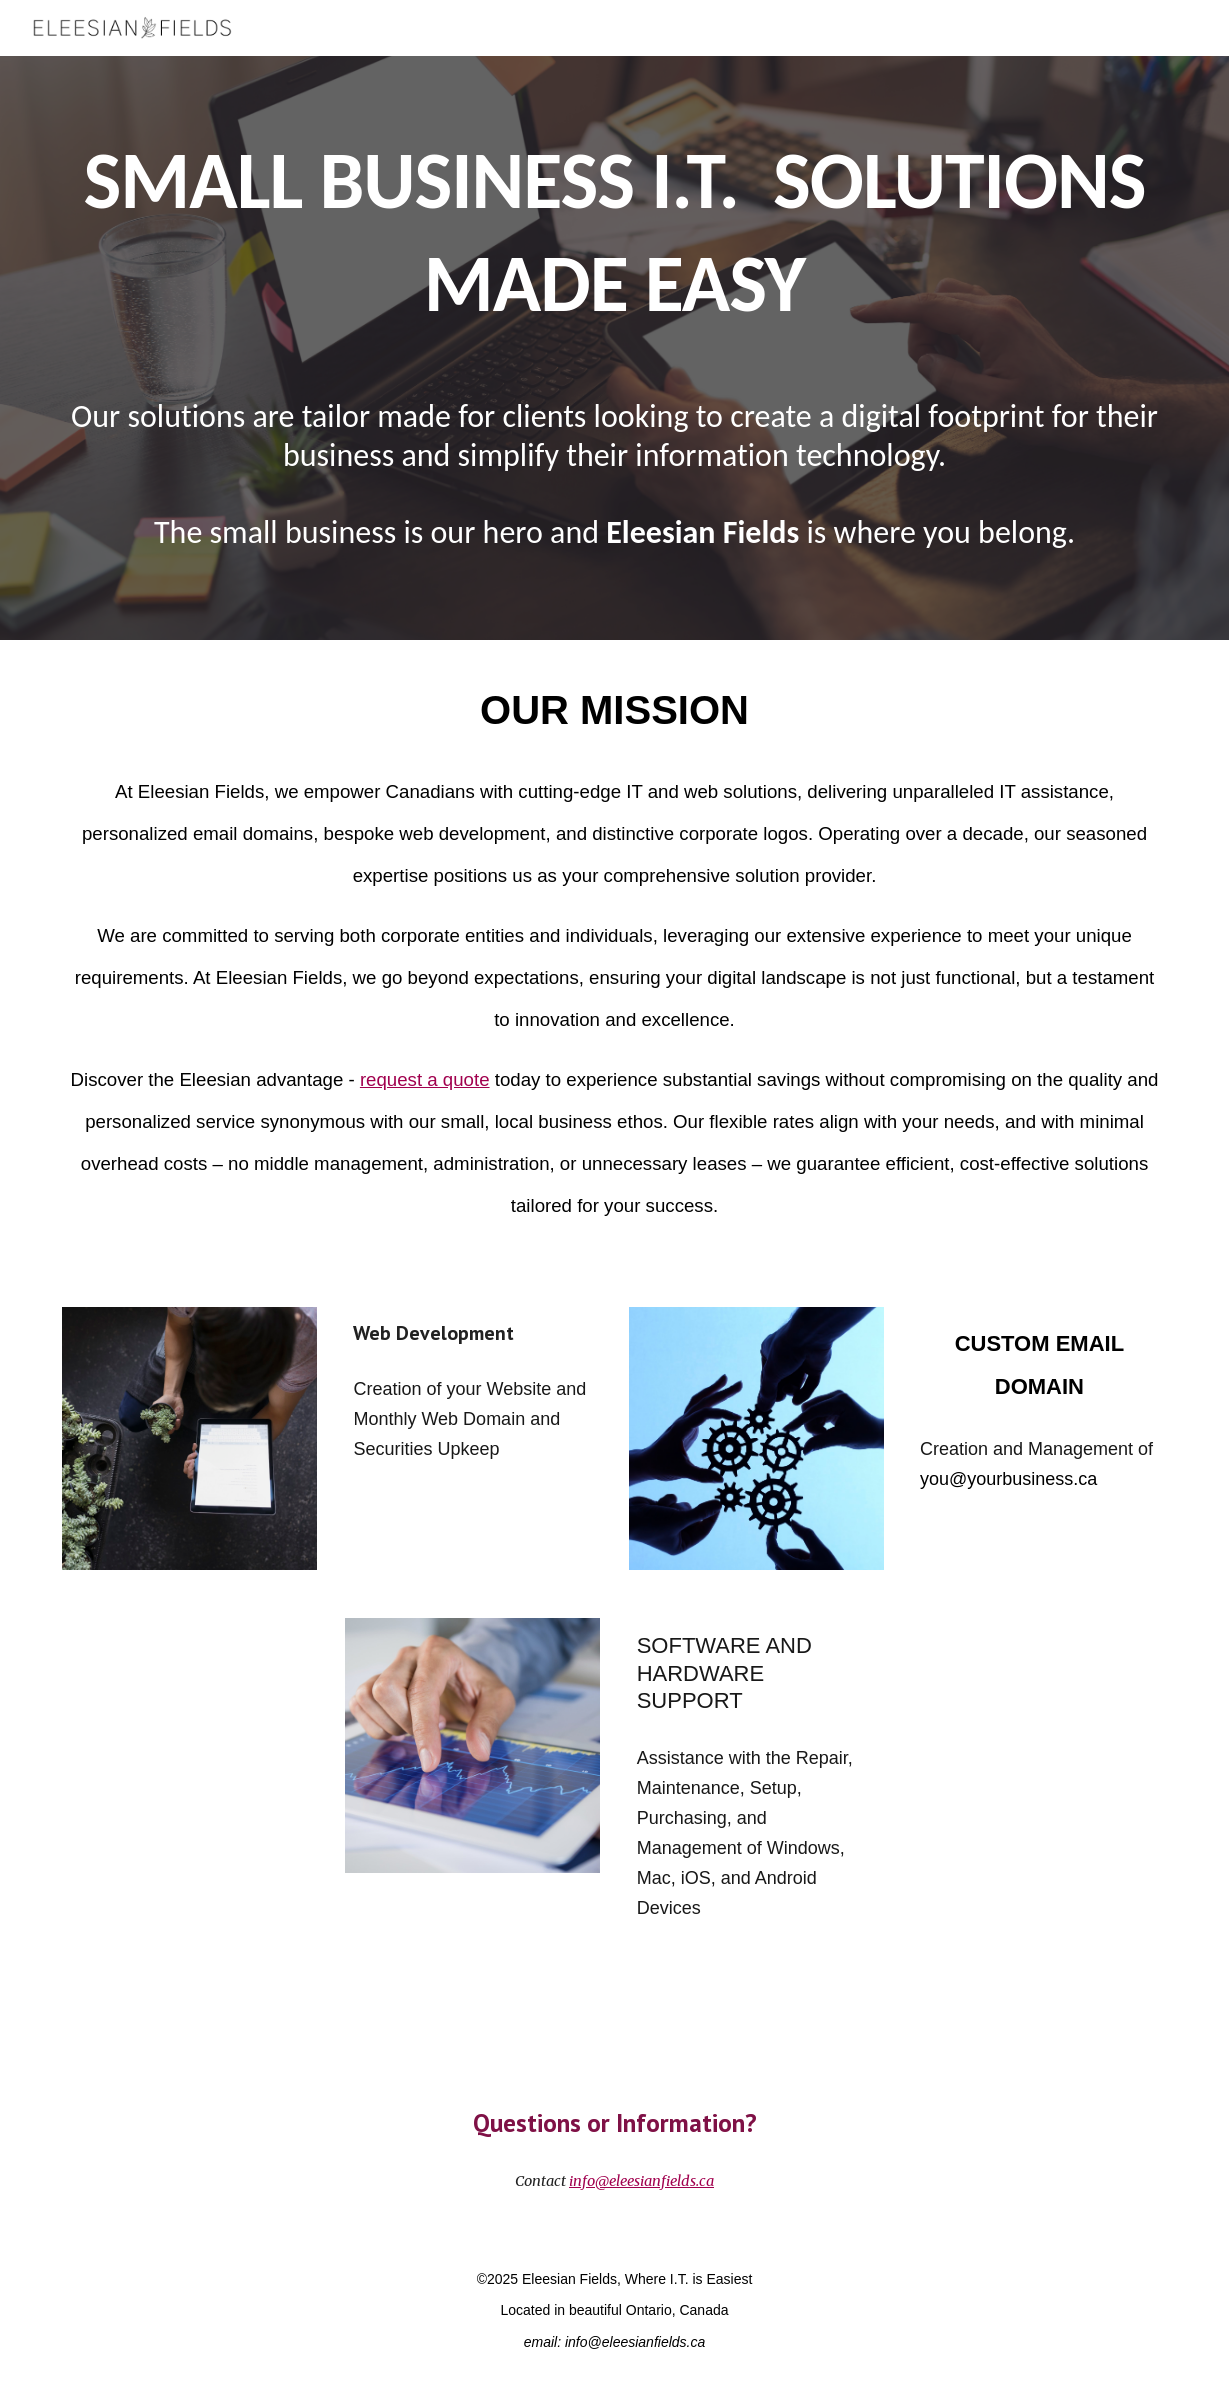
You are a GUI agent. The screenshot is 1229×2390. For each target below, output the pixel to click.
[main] (614, 229)
